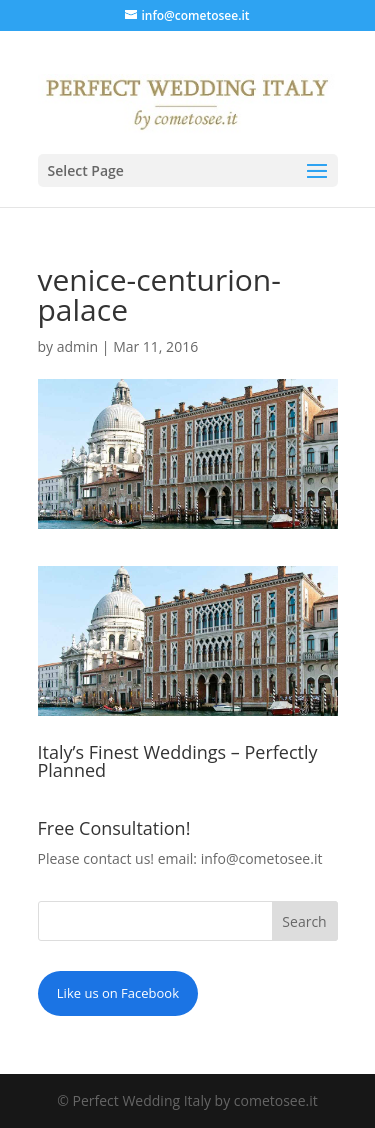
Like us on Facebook (118, 993)
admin (77, 346)
